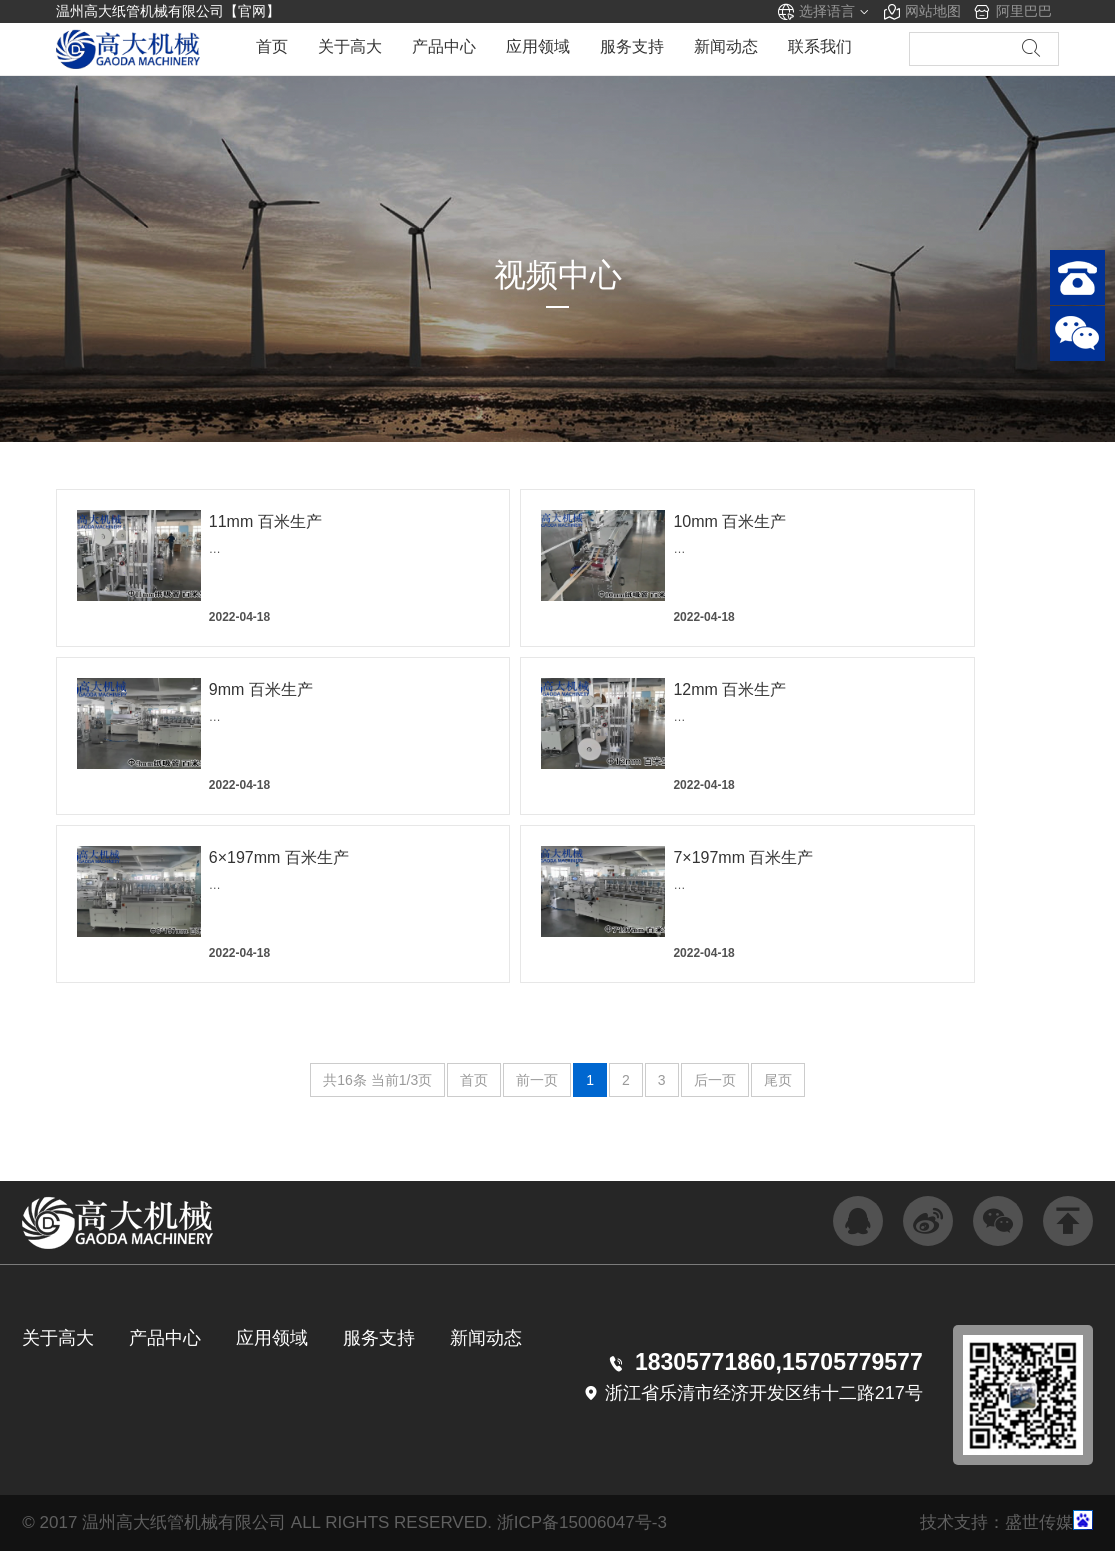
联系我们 (820, 48)
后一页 (715, 1080)
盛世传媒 (1039, 1522)
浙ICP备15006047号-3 (582, 1522)
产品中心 (444, 48)
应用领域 (538, 48)
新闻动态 (726, 48)
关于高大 (350, 48)
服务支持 (632, 48)
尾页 (778, 1080)
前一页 (537, 1080)
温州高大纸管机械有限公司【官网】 (168, 11)
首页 (272, 48)
